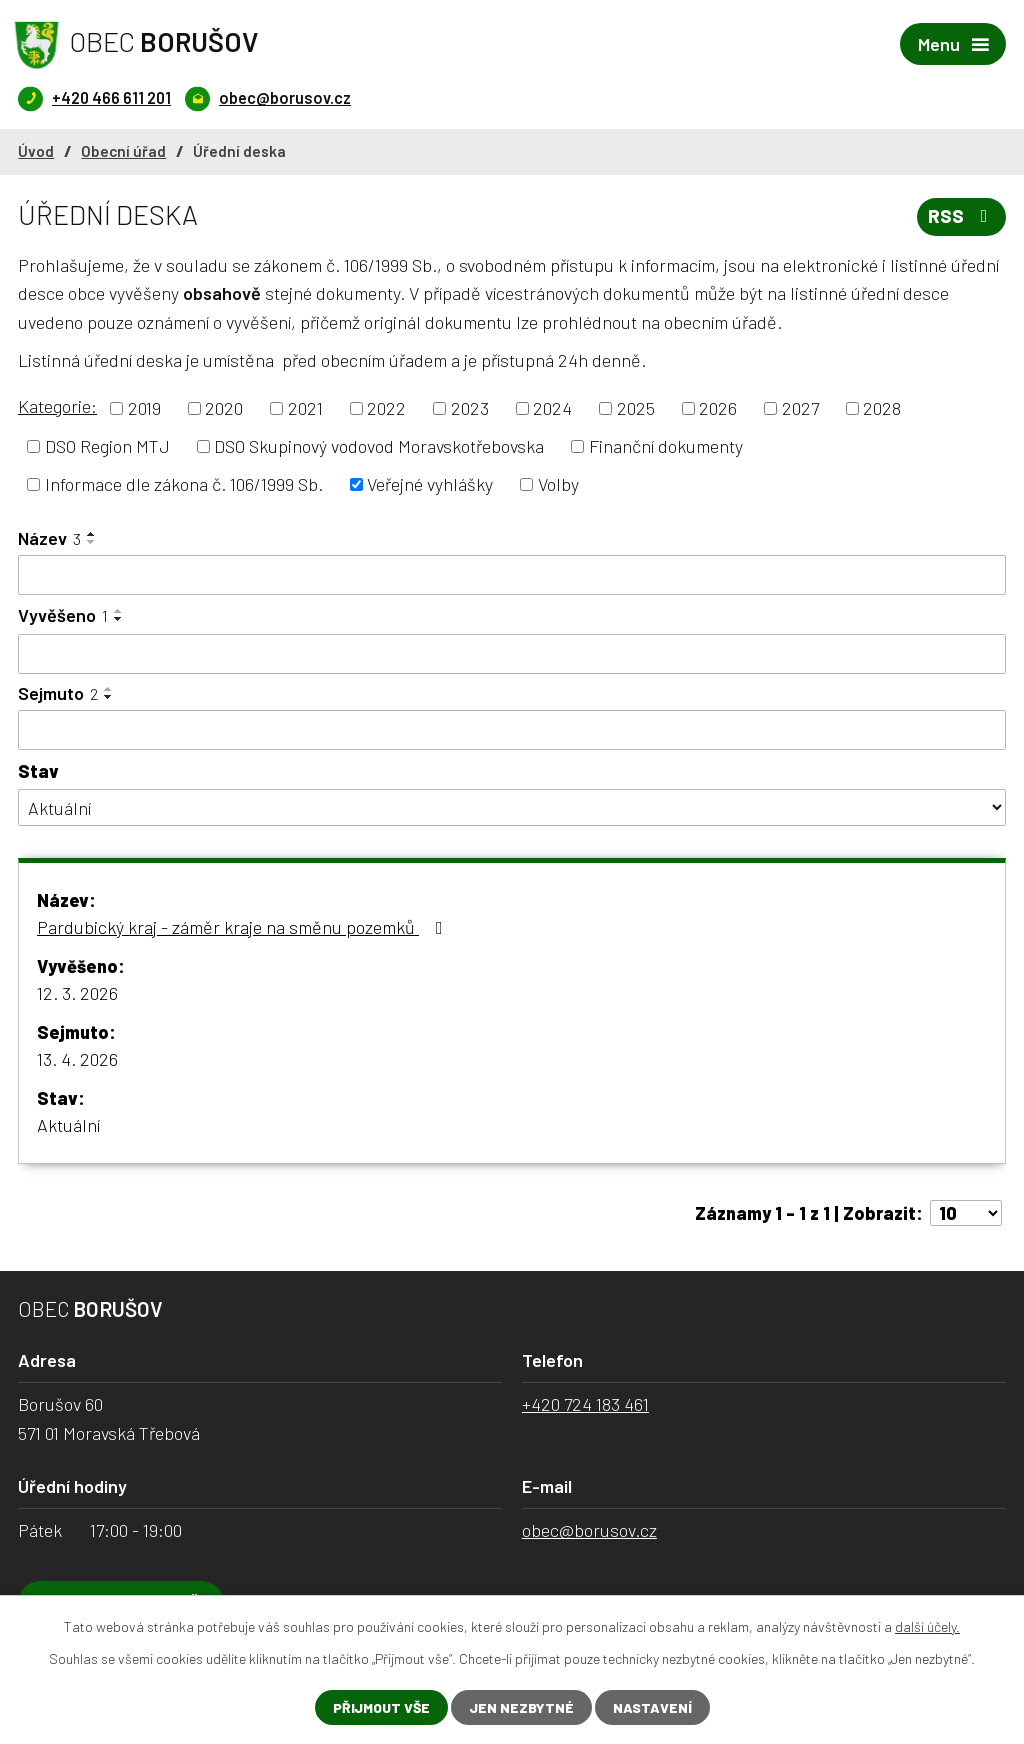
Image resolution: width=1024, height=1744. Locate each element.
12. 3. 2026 (77, 993)
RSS (962, 216)
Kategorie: (57, 406)
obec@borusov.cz (589, 1530)
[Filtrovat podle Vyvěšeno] (512, 654)
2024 (552, 408)
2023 (470, 408)
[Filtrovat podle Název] (512, 575)
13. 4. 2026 (77, 1059)
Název (49, 538)
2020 (224, 408)
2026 (718, 408)
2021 (305, 408)
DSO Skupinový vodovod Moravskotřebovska (379, 446)
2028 (882, 408)
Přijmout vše (381, 1707)
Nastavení (652, 1707)
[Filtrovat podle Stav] (512, 807)
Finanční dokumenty (666, 446)
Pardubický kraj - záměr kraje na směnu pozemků (244, 927)
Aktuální (68, 1125)
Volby (558, 484)
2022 (386, 408)
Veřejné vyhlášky (430, 484)
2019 (144, 408)
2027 (800, 408)
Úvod (36, 151)
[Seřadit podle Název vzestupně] (92, 534)
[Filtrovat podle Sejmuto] (512, 730)
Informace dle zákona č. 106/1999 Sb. (184, 484)
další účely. (927, 1626)
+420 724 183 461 (585, 1404)
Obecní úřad (123, 151)
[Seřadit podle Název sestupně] (92, 542)
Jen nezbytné (521, 1707)
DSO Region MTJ (107, 446)
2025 (636, 408)
